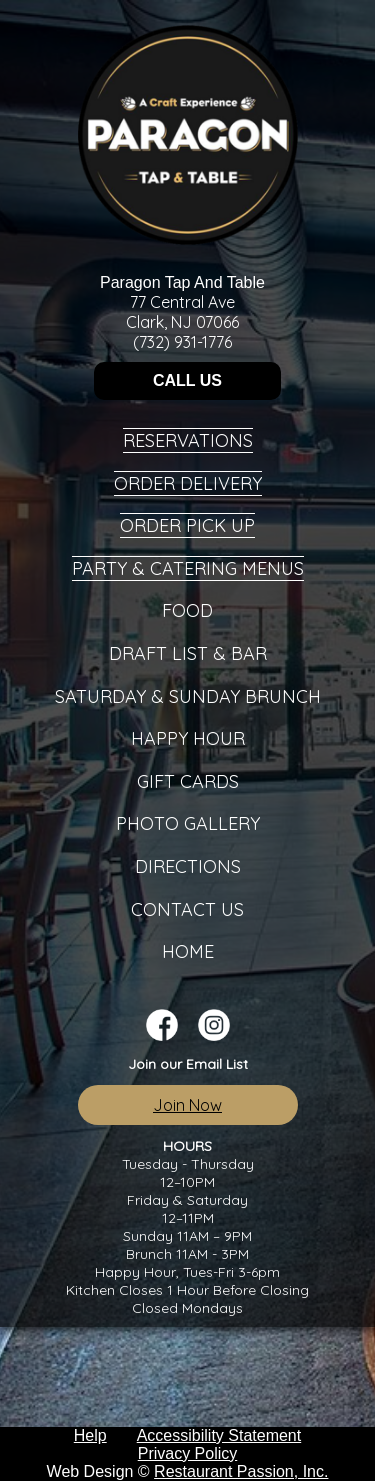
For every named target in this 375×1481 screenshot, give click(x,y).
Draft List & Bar (188, 653)
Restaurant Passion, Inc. (241, 1471)
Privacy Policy (188, 1453)
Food (187, 610)
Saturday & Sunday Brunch (188, 696)
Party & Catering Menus (188, 568)
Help (90, 1435)
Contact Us (187, 909)
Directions (188, 866)
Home (188, 951)
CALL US (187, 380)
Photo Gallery (188, 823)
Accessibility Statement (219, 1435)
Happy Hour (188, 738)
